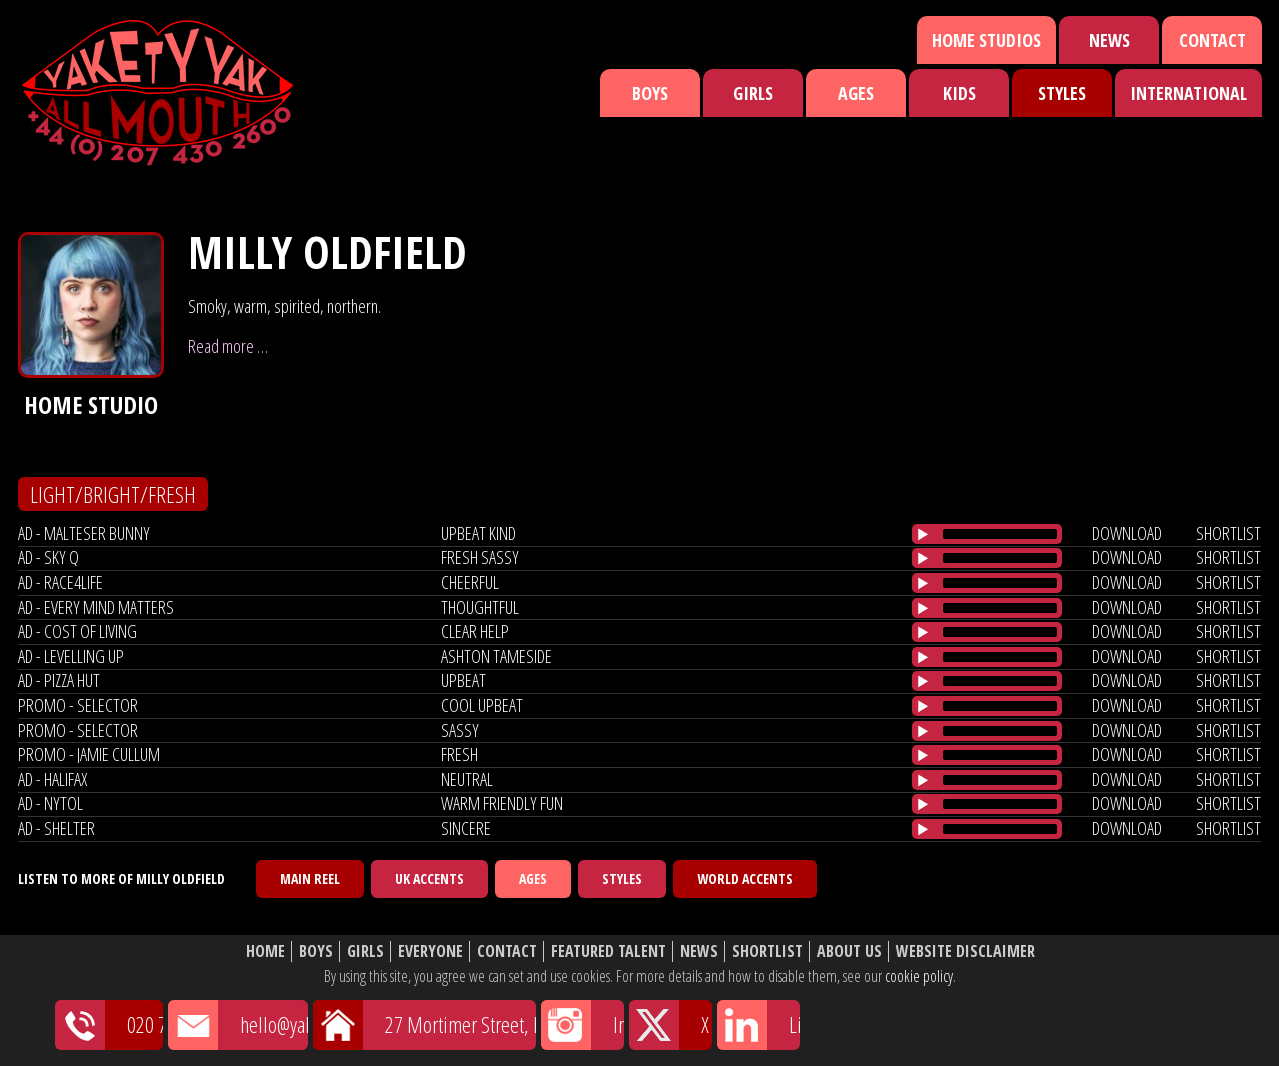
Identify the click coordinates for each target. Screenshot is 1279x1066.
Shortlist (767, 951)
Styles (1062, 93)
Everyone (430, 951)
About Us (849, 951)
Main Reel (310, 878)
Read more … (228, 346)
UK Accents (429, 878)
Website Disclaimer (965, 951)
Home (265, 951)
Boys (650, 93)
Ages (856, 93)
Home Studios (986, 40)
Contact (1212, 40)
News (1109, 40)
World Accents (745, 878)
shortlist (1228, 533)
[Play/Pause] (923, 534)
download (1127, 533)
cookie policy (919, 976)
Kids (959, 93)
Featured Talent (608, 951)
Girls (753, 93)
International (1188, 93)
